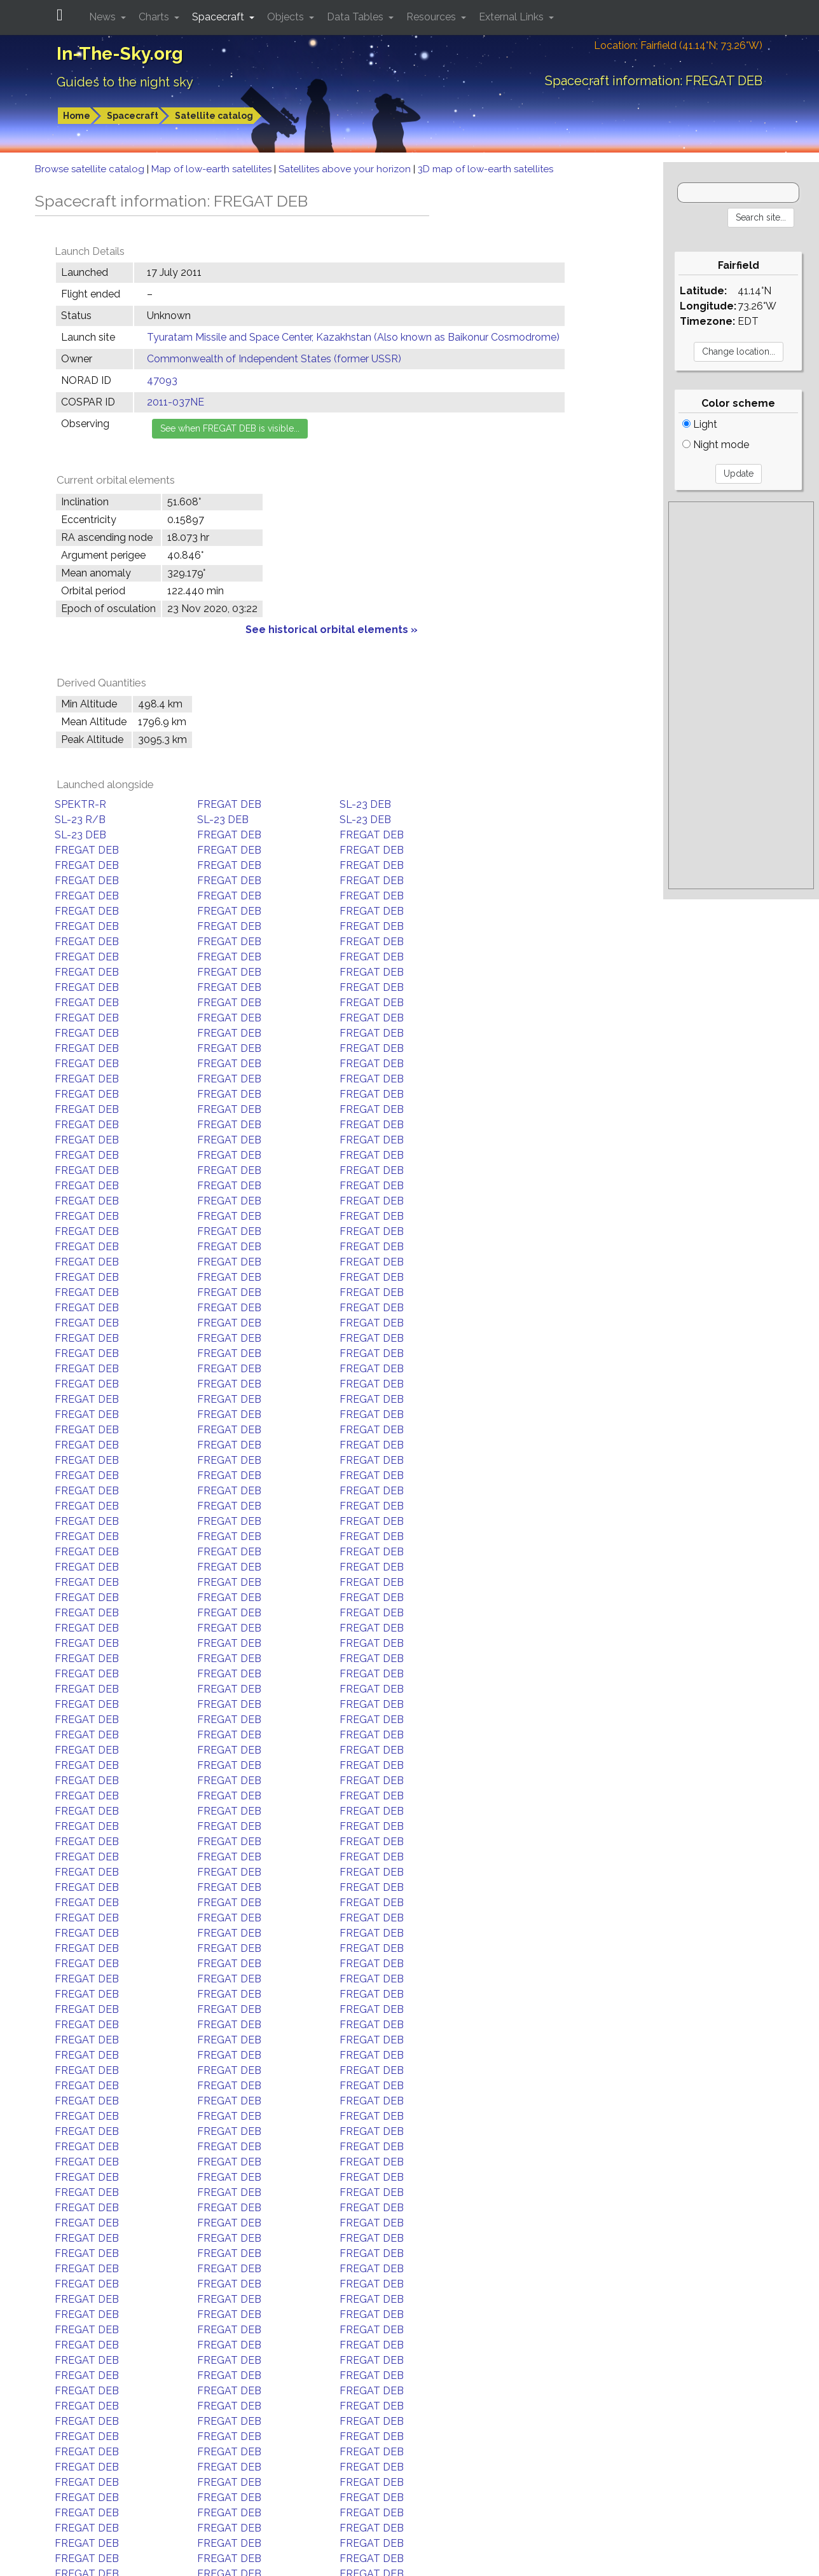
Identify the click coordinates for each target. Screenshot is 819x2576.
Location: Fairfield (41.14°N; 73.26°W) (678, 45)
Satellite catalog (214, 116)
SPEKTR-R (80, 804)
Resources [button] (432, 17)
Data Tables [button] (356, 17)
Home (76, 116)
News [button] (103, 17)
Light (699, 424)
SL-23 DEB (365, 804)
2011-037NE (175, 402)
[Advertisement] (741, 695)
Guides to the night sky (125, 82)
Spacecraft (132, 116)
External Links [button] (512, 17)
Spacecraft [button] (219, 17)
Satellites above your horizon (346, 169)
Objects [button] (286, 17)
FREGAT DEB (229, 804)
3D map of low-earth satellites (485, 169)
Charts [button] (155, 17)
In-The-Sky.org (120, 53)
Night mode (715, 445)
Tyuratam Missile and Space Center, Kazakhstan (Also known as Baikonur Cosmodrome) (353, 337)
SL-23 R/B (80, 820)
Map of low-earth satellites (212, 169)
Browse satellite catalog (91, 169)
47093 (162, 380)
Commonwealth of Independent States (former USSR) (274, 359)
